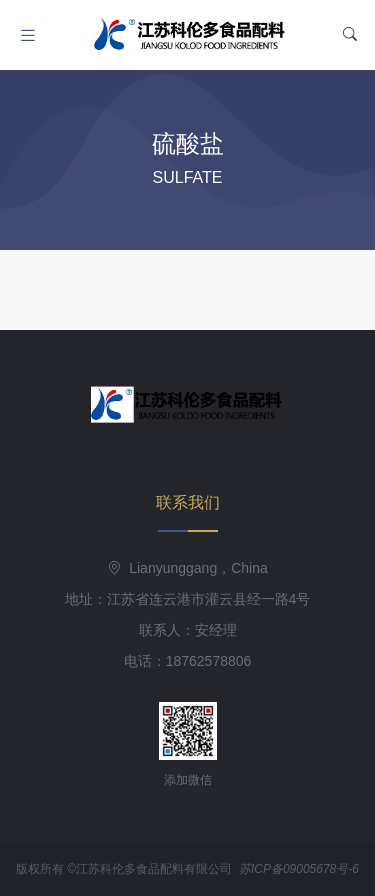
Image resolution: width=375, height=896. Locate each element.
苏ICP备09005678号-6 (299, 869)
